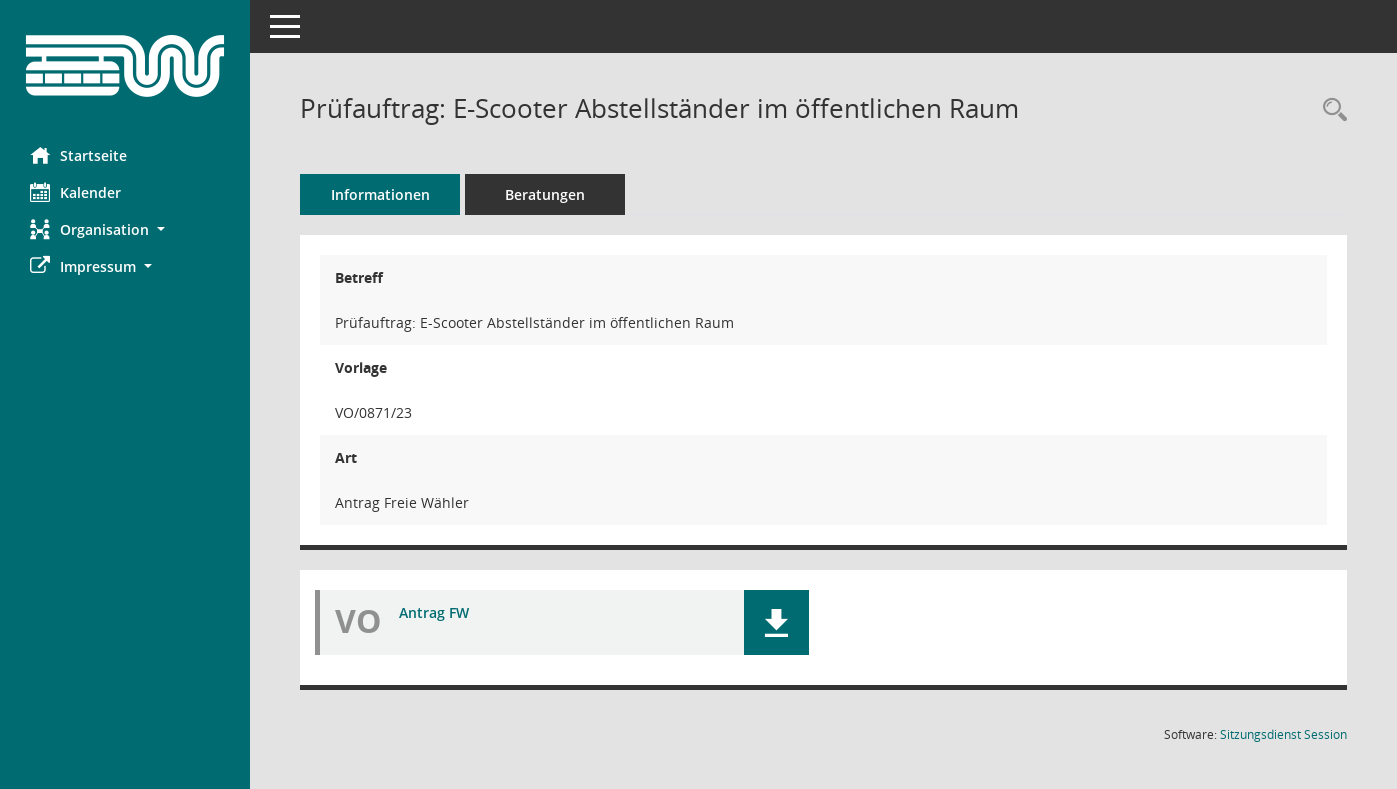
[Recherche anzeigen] (1330, 110)
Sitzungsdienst (1283, 734)
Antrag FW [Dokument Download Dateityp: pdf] (434, 612)
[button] (125, 229)
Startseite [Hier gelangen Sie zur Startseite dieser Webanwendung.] (78, 155)
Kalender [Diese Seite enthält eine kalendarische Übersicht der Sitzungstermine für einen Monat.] (75, 192)
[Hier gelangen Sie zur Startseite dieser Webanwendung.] (125, 66)
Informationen (380, 194)
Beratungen (545, 194)
